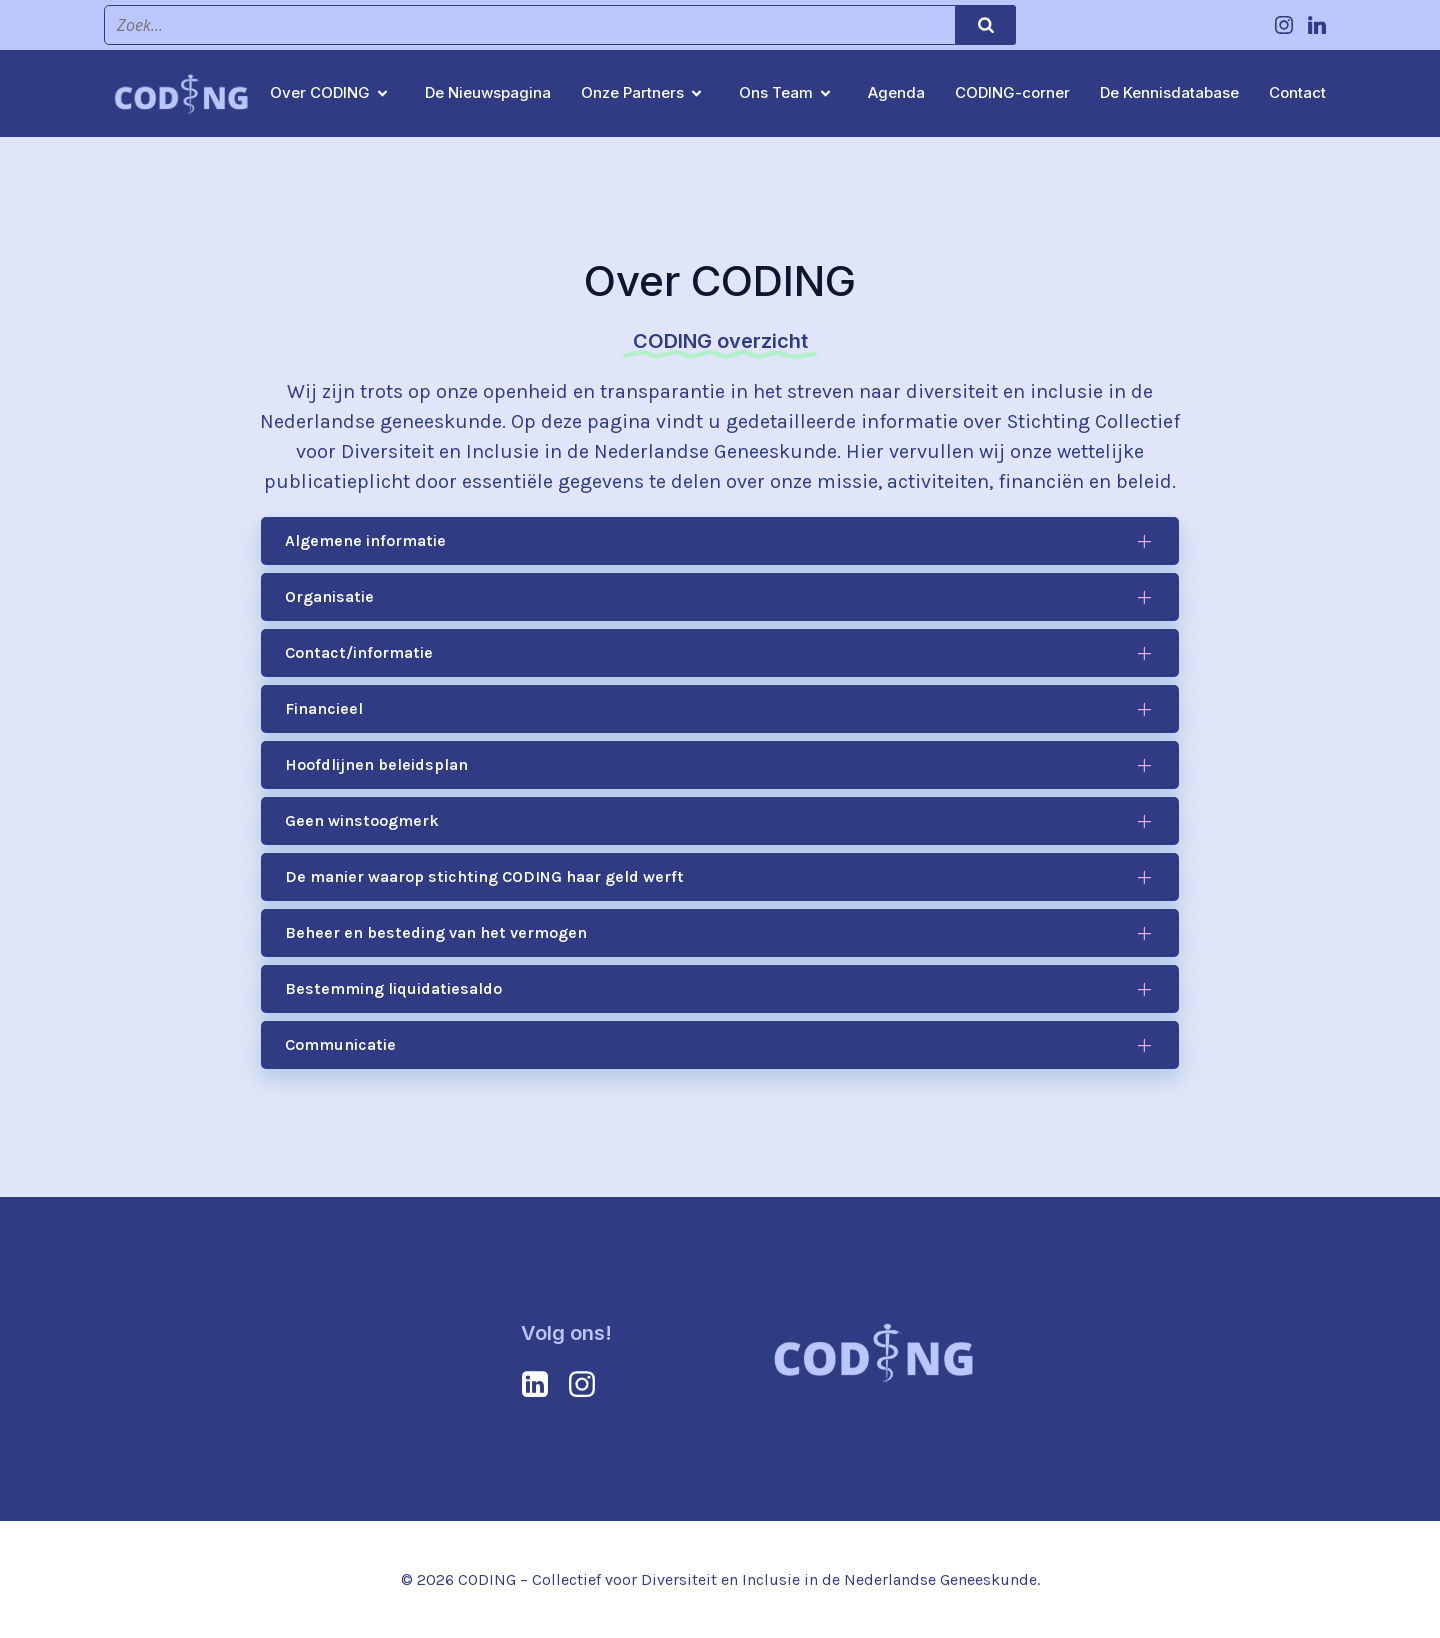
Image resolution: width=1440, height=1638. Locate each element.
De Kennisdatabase (1169, 92)
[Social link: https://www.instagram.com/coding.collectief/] (1286, 25)
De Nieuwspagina (488, 92)
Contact (1297, 92)
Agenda (896, 92)
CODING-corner (1012, 92)
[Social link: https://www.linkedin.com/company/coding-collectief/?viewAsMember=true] (1319, 25)
